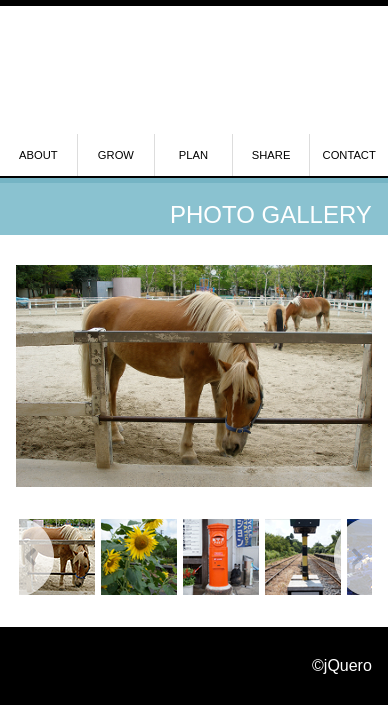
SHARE (271, 155)
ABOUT (38, 155)
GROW (116, 155)
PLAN (193, 155)
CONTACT (349, 155)
